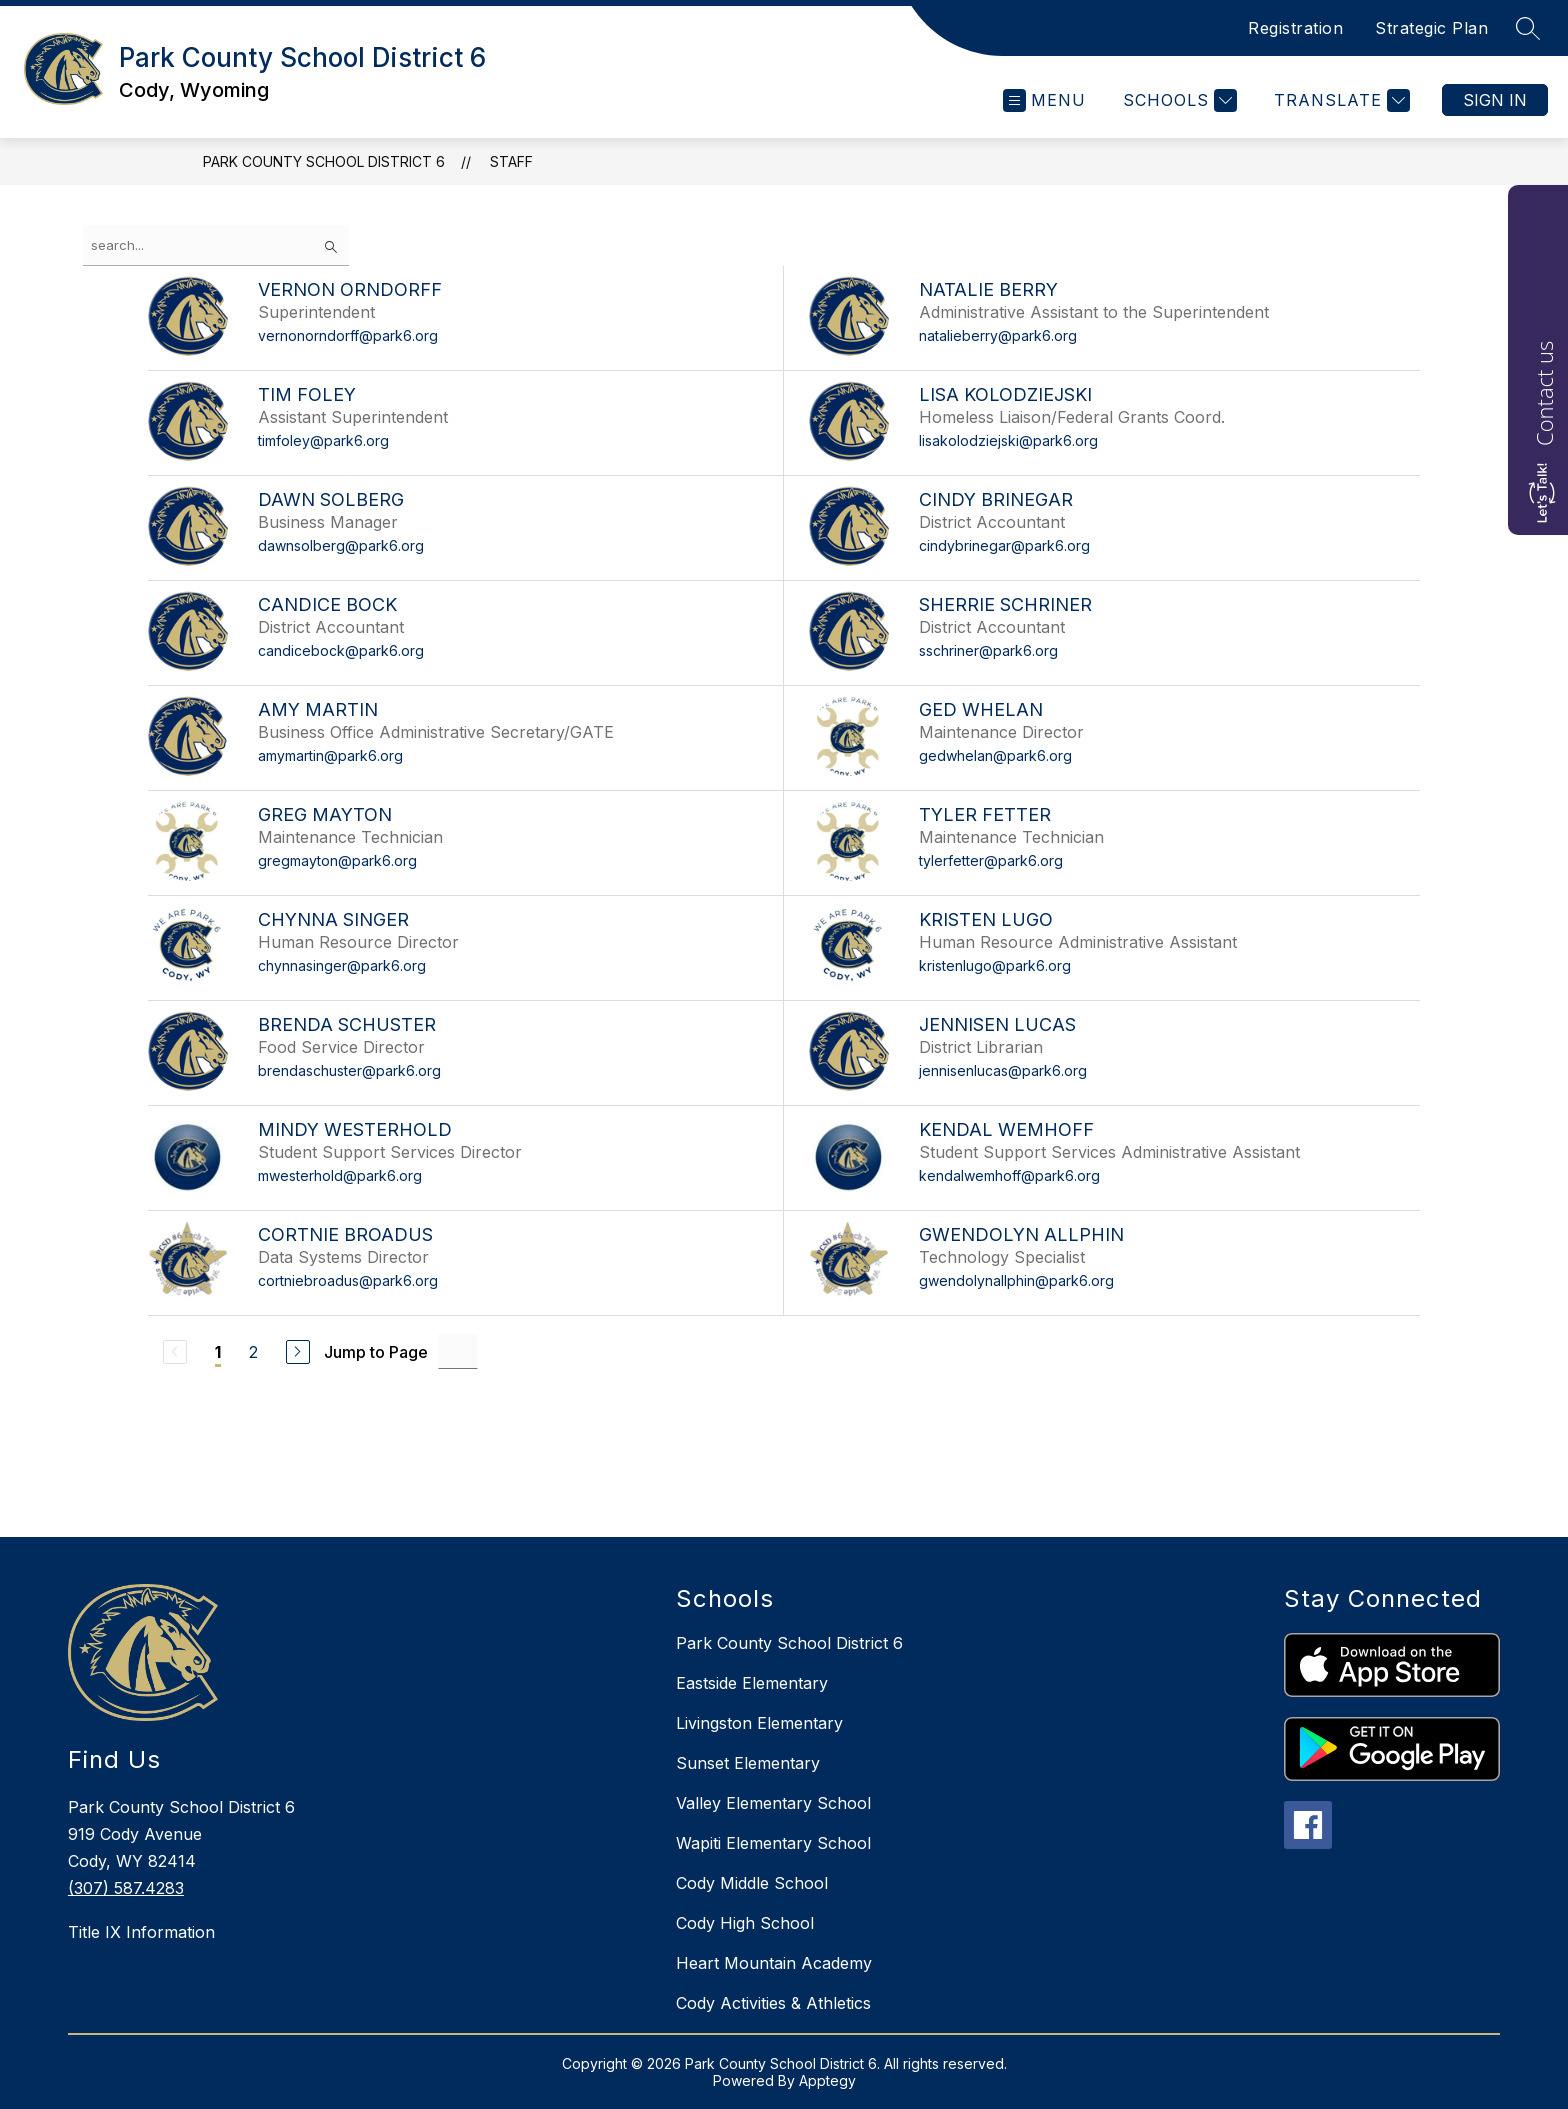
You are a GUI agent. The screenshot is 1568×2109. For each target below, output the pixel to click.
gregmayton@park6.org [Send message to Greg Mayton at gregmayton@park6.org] (337, 860)
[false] (216, 245)
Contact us (1544, 393)
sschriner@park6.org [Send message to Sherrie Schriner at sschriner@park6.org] (988, 650)
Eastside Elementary (752, 1683)
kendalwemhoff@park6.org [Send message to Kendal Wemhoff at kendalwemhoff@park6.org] (1009, 1175)
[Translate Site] (1339, 100)
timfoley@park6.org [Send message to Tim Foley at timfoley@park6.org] (323, 440)
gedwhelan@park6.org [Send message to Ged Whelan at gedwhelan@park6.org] (995, 755)
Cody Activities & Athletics (773, 2003)
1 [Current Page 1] (218, 1352)
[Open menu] (1044, 100)
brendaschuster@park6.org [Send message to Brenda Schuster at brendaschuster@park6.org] (349, 1070)
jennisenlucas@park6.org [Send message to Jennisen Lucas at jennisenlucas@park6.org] (1003, 1070)
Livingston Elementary (759, 1723)
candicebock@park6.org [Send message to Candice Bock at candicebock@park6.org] (341, 650)
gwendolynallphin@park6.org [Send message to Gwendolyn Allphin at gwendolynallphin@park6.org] (1016, 1280)
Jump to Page (376, 1352)
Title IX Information (141, 1932)
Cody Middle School (752, 1883)
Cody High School (745, 1923)
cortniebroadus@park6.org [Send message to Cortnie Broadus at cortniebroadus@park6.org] (348, 1280)
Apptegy (827, 2080)
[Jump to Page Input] (458, 1351)
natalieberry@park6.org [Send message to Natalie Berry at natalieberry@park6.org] (998, 335)
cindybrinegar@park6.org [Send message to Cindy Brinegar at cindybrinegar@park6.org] (1004, 545)
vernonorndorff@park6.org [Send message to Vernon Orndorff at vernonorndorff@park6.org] (348, 335)
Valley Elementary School (773, 1803)
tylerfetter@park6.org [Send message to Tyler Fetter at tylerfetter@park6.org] (991, 860)
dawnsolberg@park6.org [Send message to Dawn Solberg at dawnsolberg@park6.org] (341, 545)
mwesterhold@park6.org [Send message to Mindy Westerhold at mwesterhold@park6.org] (340, 1175)
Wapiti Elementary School (773, 1843)
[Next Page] (298, 1352)
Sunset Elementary (748, 1763)
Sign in (1495, 100)
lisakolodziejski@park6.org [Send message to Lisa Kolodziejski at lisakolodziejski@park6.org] (1008, 440)
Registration (1295, 28)
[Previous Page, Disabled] (175, 1352)
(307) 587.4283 (126, 1888)
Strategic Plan (1431, 28)
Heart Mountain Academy (774, 1963)
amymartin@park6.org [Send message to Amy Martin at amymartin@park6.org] (330, 755)
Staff (511, 161)
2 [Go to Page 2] (253, 1352)
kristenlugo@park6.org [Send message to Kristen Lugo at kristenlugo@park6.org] (995, 965)
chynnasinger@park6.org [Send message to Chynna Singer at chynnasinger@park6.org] (342, 965)
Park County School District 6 (324, 161)
